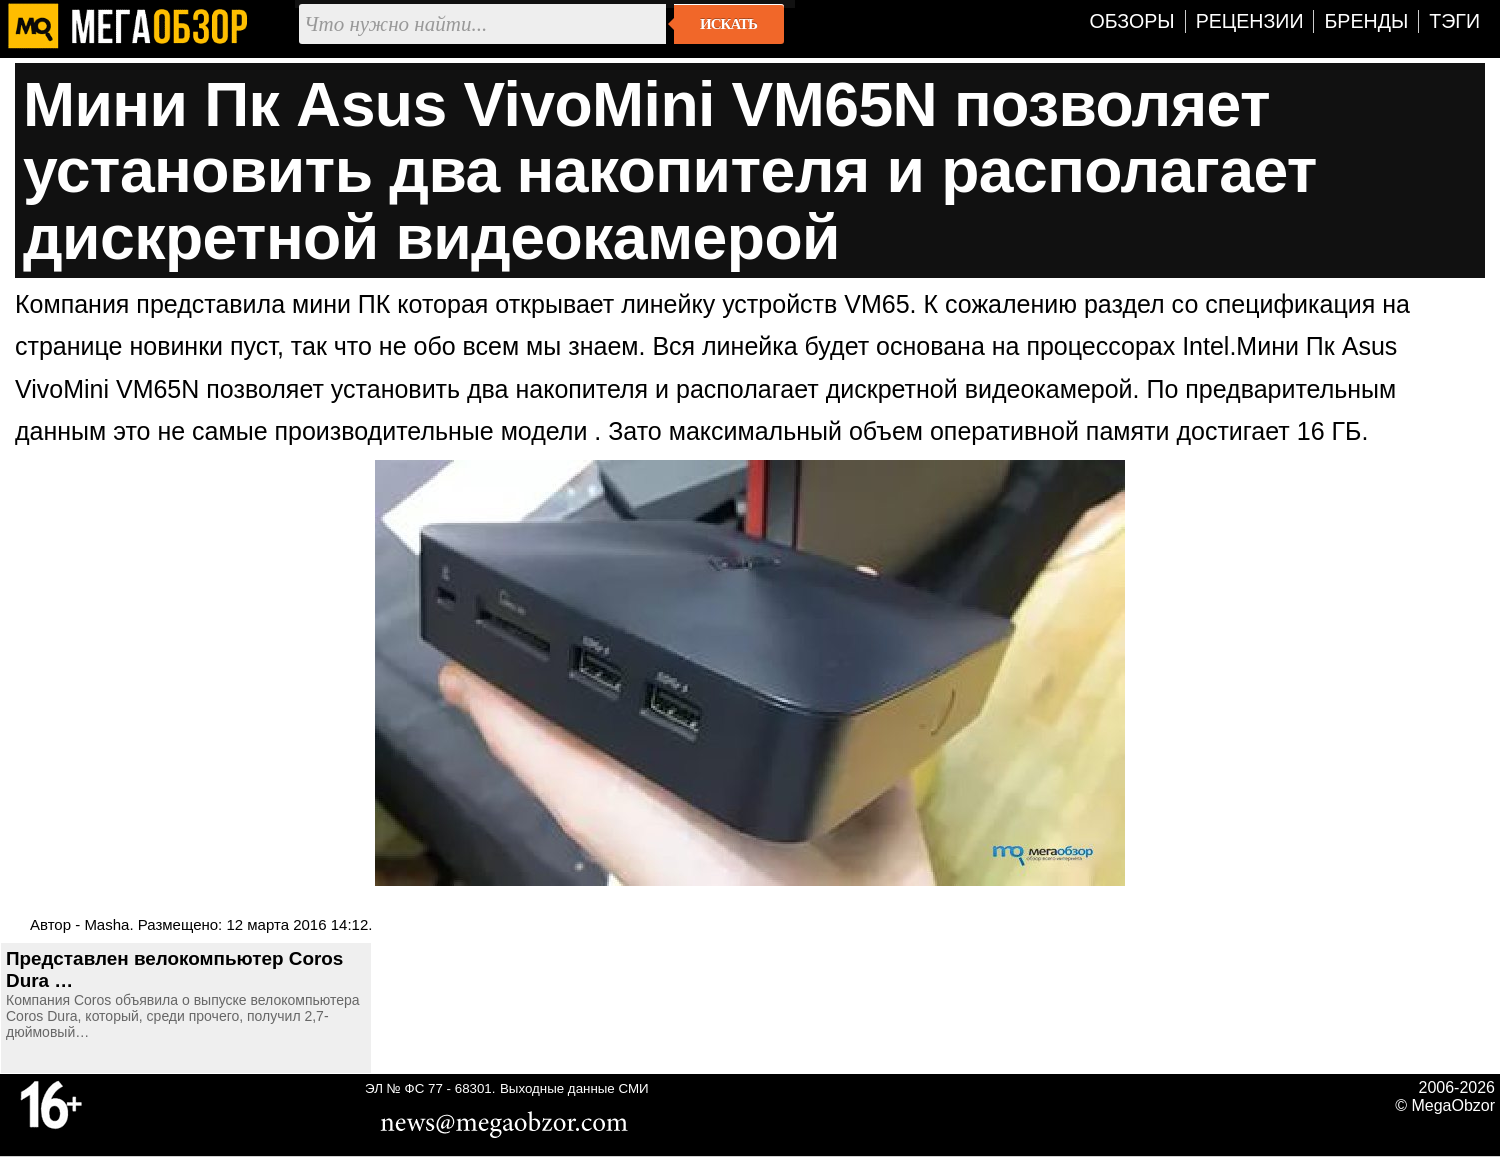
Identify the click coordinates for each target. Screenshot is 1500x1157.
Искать (728, 24)
